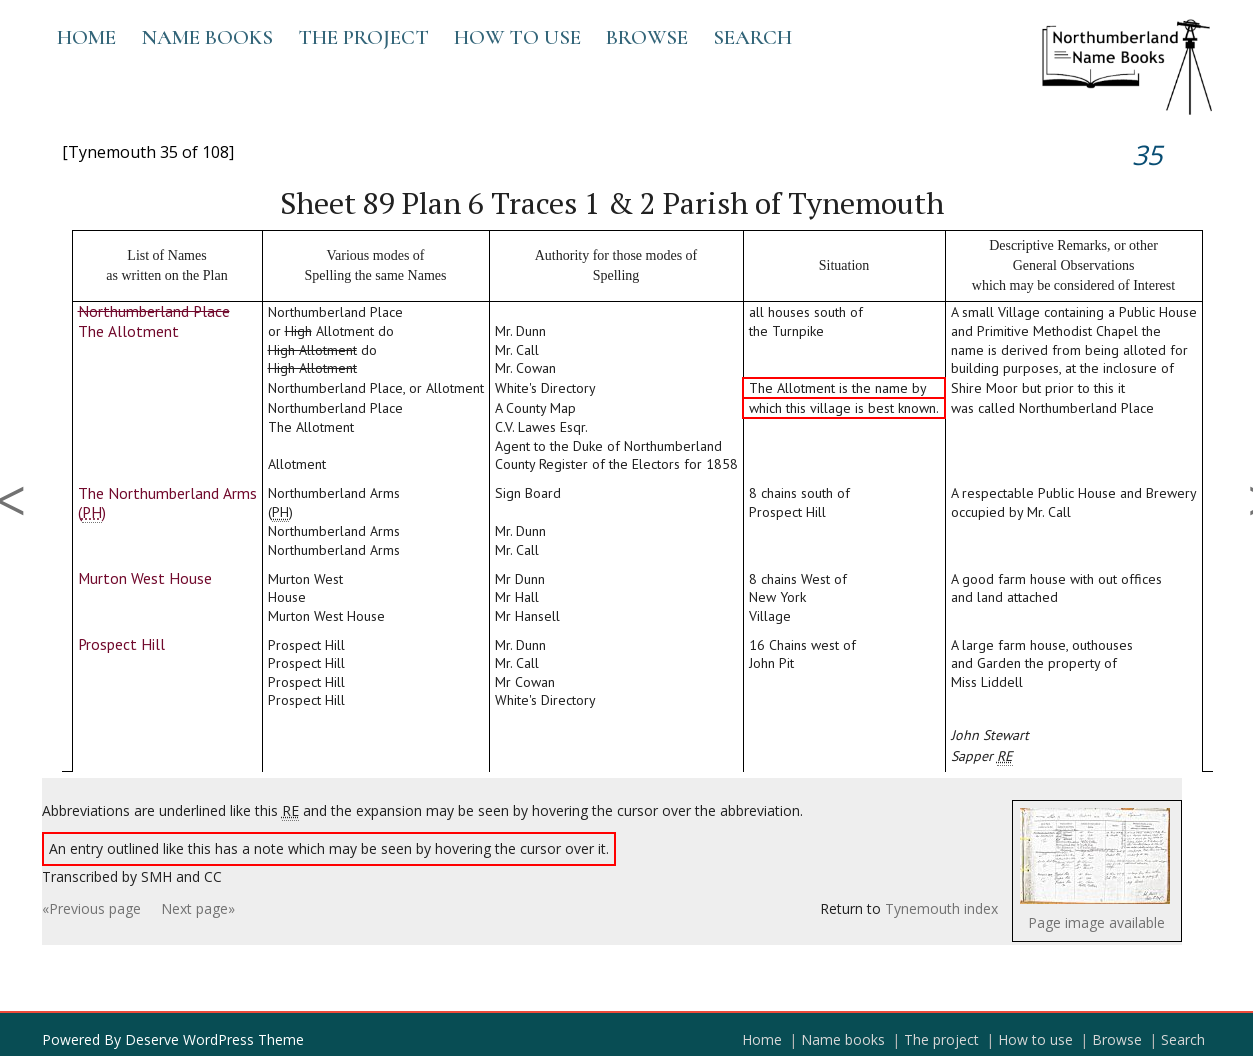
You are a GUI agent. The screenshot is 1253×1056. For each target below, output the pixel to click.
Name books (207, 37)
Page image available (1096, 922)
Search (752, 37)
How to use (517, 37)
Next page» (198, 908)
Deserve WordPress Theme (214, 1039)
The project (363, 37)
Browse (647, 37)
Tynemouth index (941, 908)
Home (86, 37)
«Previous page (91, 908)
